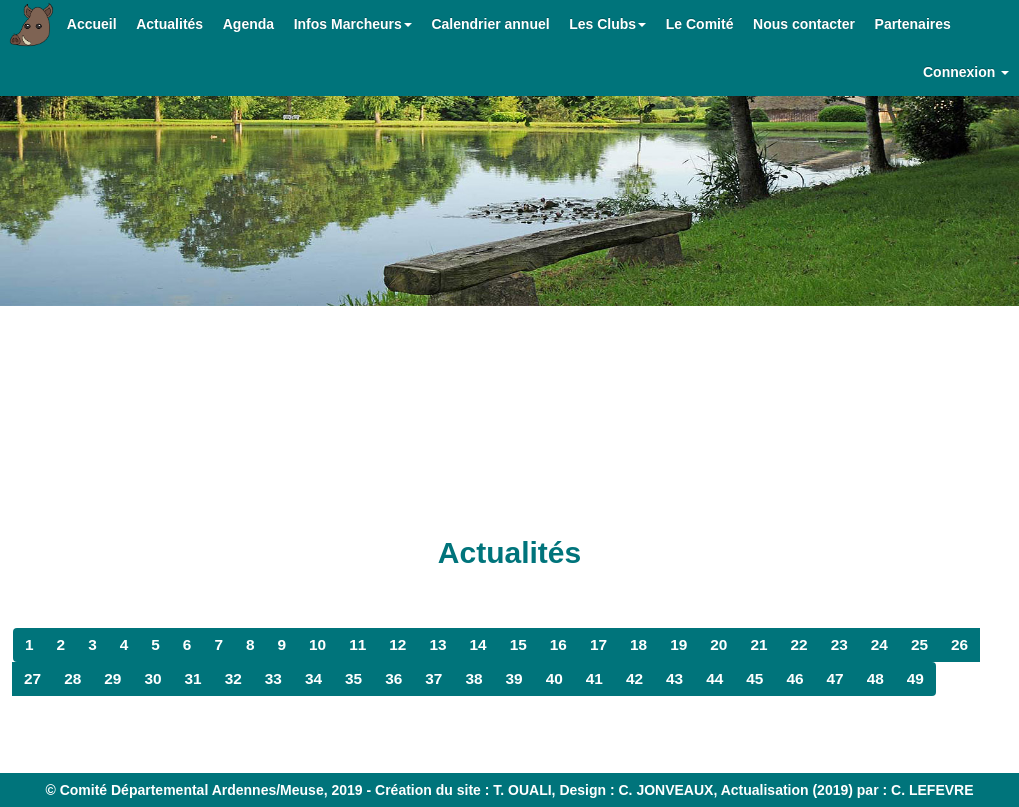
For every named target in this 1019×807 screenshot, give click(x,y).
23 (839, 644)
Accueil (92, 24)
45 (754, 678)
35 (353, 678)
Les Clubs (607, 24)
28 (72, 678)
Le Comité (700, 24)
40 (554, 678)
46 (794, 678)
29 (112, 678)
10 (317, 644)
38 (473, 678)
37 (433, 678)
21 (758, 644)
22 (799, 644)
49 (915, 678)
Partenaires (913, 24)
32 (233, 678)
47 (835, 678)
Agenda (248, 24)
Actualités (169, 24)
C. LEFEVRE (932, 790)
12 (397, 644)
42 (634, 678)
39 (514, 678)
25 (919, 644)
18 (638, 644)
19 (678, 644)
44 (714, 678)
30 (152, 678)
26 (959, 644)
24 (879, 644)
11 (357, 644)
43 (674, 678)
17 (598, 644)
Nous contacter (804, 24)
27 (32, 678)
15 (518, 644)
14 (478, 644)
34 (313, 678)
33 (273, 678)
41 (594, 678)
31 (193, 678)
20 (718, 644)
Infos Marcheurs (353, 24)
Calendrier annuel (490, 24)
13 (437, 644)
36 (393, 678)
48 (875, 678)
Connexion (966, 72)
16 (558, 644)
